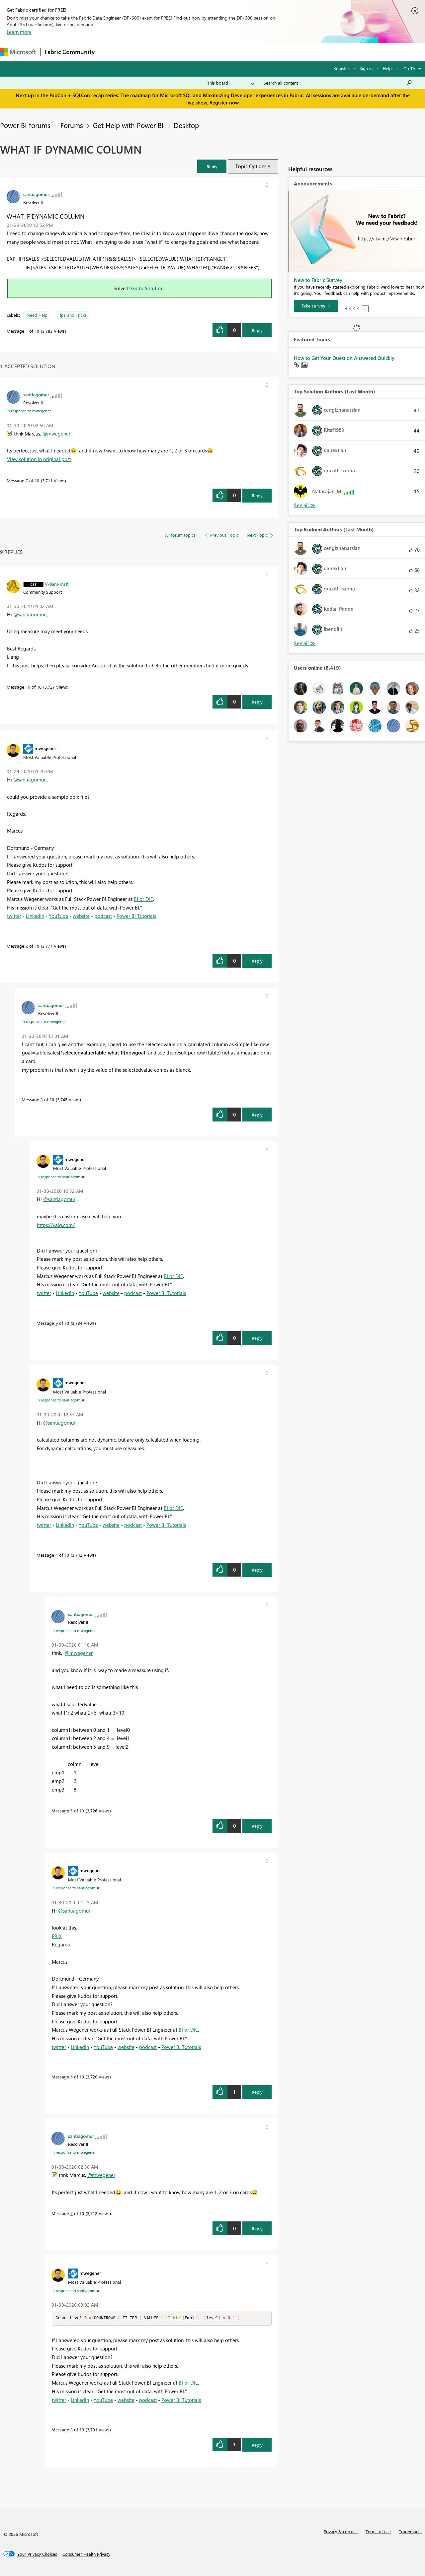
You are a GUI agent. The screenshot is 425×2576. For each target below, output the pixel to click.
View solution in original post (39, 459)
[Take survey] (316, 306)
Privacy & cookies (341, 2532)
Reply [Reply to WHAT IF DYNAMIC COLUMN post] (257, 330)
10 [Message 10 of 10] (28, 687)
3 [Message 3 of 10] (42, 1099)
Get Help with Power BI (128, 125)
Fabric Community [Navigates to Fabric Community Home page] (69, 52)
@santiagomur (29, 614)
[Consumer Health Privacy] (86, 2554)
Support (279, 52)
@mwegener (56, 433)
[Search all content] (338, 83)
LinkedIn (35, 916)
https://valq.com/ (56, 1225)
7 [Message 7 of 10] (27, 480)
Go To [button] (409, 68)
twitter (14, 916)
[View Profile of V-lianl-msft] (57, 583)
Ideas (166, 52)
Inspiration (139, 52)
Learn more (19, 32)
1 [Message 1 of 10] (27, 331)
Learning (251, 52)
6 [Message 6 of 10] (71, 2076)
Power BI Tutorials (136, 916)
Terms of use (378, 2532)
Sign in (366, 68)
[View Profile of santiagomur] (36, 194)
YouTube (58, 916)
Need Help (37, 315)
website (81, 916)
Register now (224, 102)
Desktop (186, 125)
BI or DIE (143, 899)
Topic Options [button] (250, 166)
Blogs (225, 52)
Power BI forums (25, 125)
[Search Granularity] (230, 83)
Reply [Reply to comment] (257, 495)
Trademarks (410, 2532)
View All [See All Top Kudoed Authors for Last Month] (305, 643)
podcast (103, 916)
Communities (195, 52)
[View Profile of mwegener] (45, 748)
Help (387, 68)
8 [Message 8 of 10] (71, 2430)
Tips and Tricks (72, 315)
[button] (211, 166)
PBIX (57, 1936)
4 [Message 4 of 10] (56, 1555)
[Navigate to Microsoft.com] (18, 52)
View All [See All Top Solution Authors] (305, 505)
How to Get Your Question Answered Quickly (344, 358)
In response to (29, 410)
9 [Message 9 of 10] (56, 1323)
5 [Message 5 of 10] (71, 1810)
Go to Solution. (148, 288)
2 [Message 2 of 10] (27, 946)
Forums (110, 52)
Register (341, 68)
